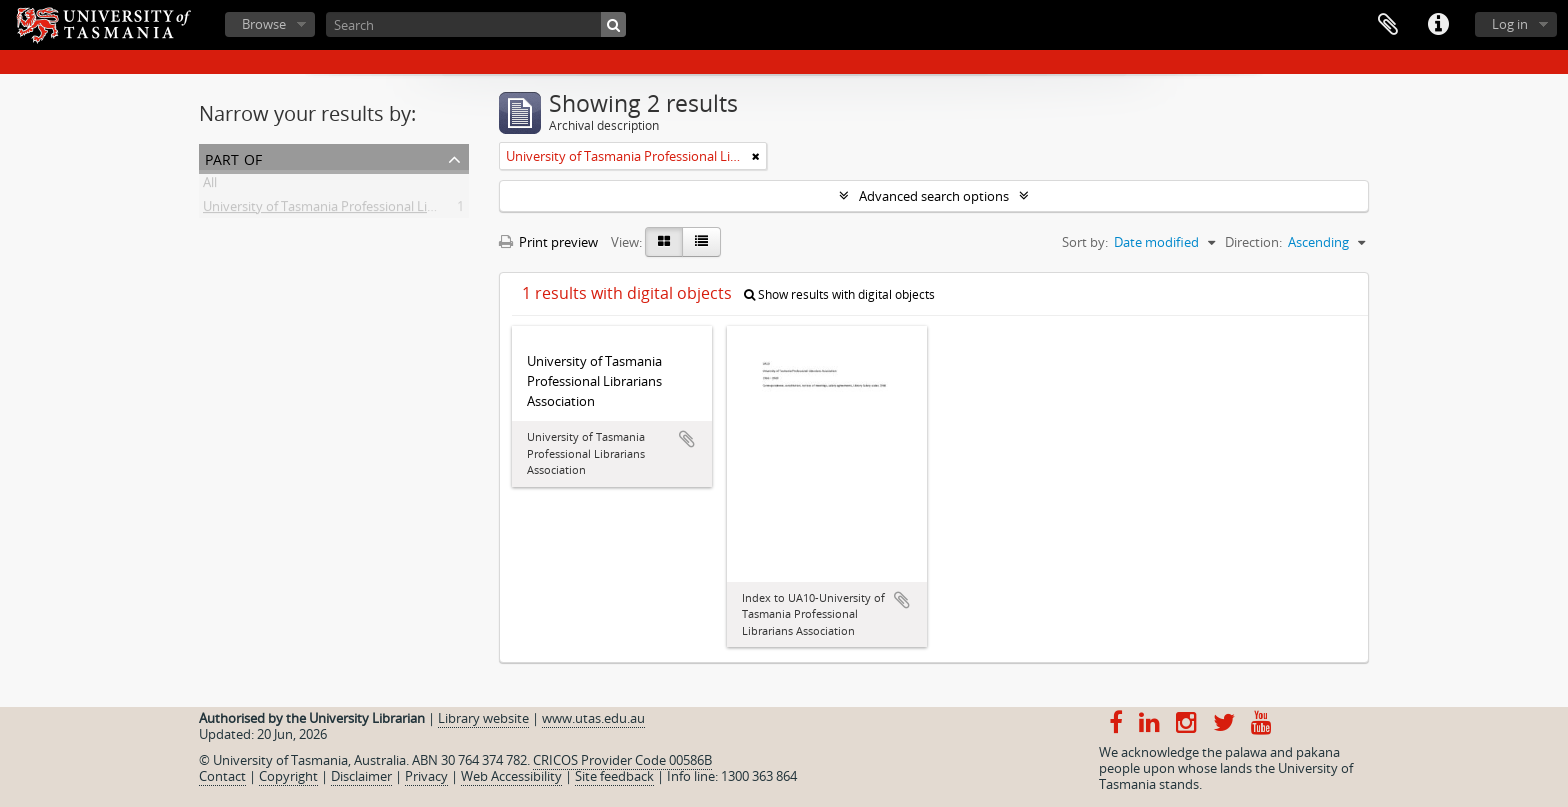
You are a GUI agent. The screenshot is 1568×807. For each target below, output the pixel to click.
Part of (233, 157)
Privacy (426, 776)
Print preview (548, 242)
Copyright (288, 776)
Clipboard (1388, 25)
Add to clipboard (687, 439)
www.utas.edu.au (593, 718)
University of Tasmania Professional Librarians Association (375, 210)
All (210, 186)
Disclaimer (361, 776)
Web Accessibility (511, 776)
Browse (264, 24)
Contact (222, 776)
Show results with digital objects (839, 294)
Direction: (1253, 242)
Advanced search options (934, 196)
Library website (483, 718)
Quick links (1438, 25)
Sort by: (1085, 242)
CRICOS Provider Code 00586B (622, 760)
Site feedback (614, 776)
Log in (1510, 24)
